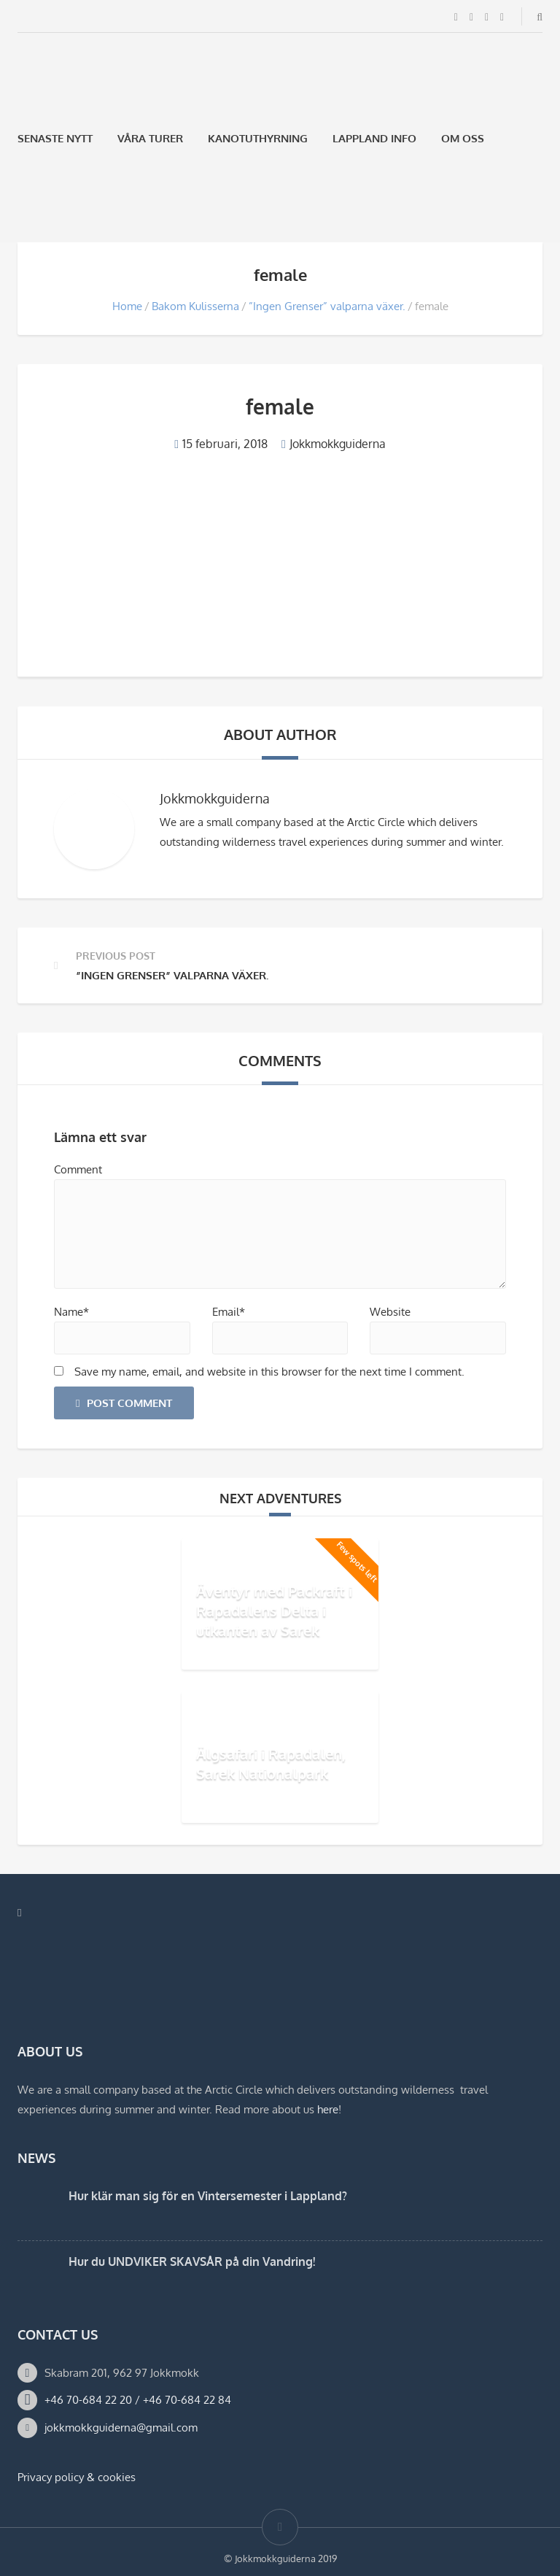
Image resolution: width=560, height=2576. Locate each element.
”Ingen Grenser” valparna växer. (327, 306)
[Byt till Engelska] (62, 208)
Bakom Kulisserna (195, 306)
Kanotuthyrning (258, 138)
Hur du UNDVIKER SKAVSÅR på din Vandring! (192, 2261)
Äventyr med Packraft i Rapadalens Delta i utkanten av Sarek (274, 1610)
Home (127, 306)
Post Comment (124, 1403)
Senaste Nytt (55, 138)
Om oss (462, 138)
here (327, 2109)
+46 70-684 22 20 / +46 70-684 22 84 (137, 2400)
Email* (228, 1312)
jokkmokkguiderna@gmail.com (121, 2427)
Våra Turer (150, 138)
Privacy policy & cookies (77, 2477)
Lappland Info (374, 138)
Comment (78, 1169)
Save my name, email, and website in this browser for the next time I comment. (269, 1371)
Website (390, 1312)
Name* (71, 1312)
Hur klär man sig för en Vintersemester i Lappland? (208, 2196)
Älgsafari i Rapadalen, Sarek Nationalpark (271, 1763)
